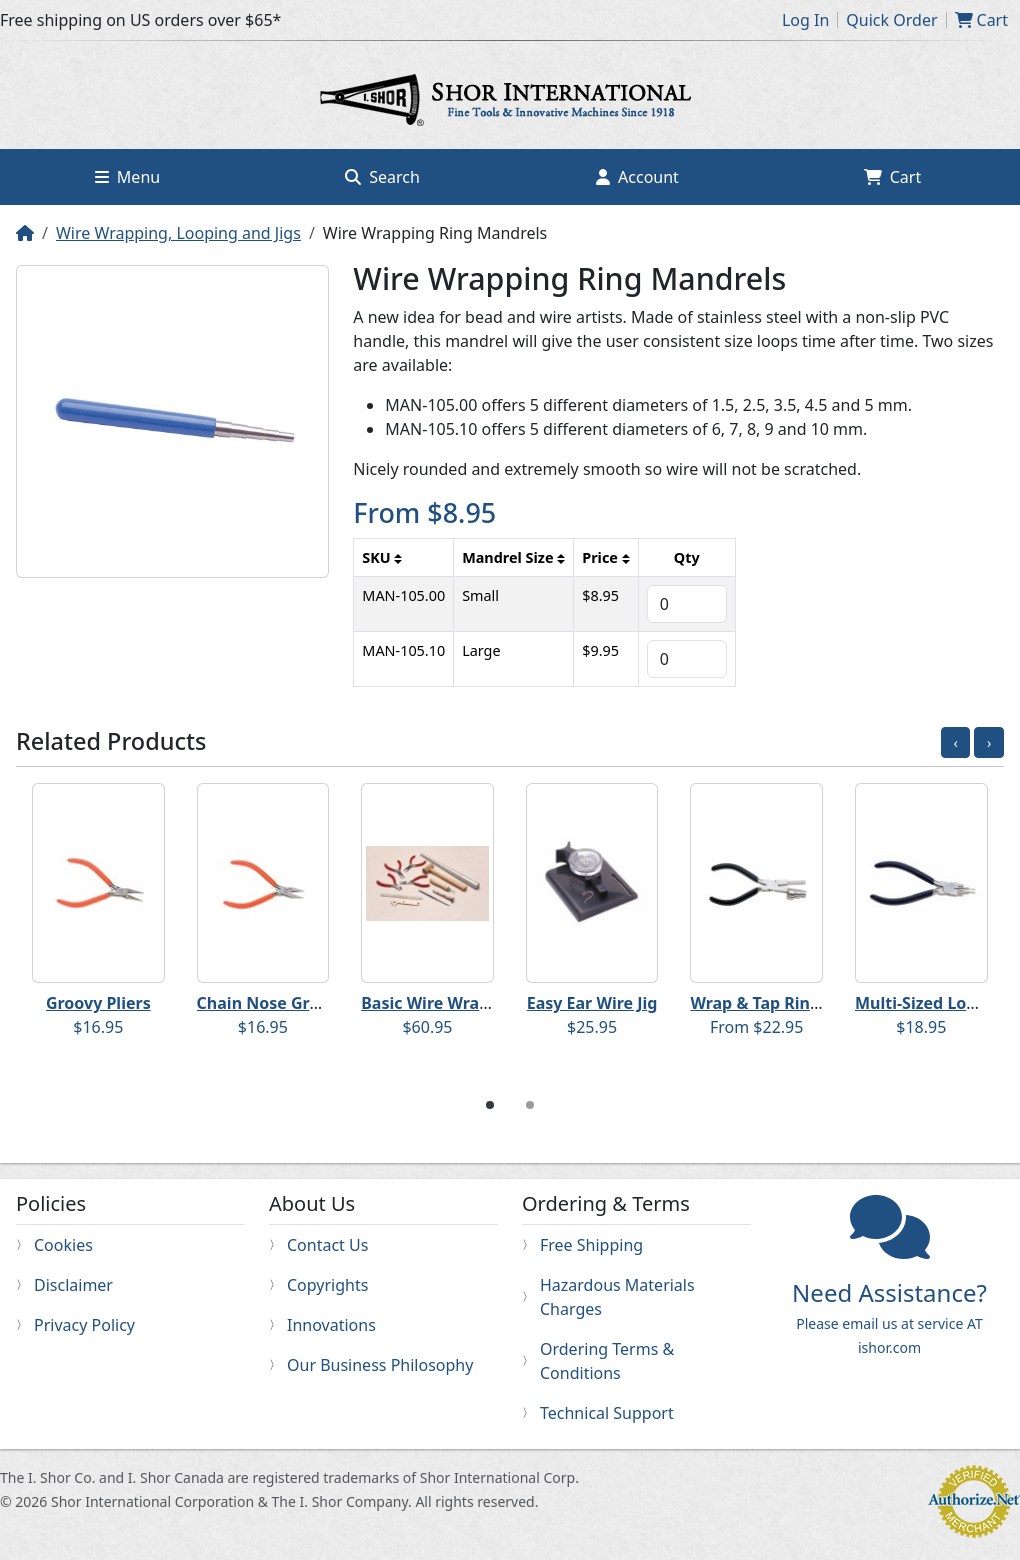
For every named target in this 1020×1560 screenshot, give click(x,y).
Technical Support (607, 1413)
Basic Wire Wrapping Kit (456, 1003)
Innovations (331, 1325)
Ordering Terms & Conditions (607, 1361)
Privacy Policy (84, 1325)
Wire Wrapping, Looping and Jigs (178, 233)
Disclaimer (73, 1285)
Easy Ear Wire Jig (592, 1003)
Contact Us (327, 1245)
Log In (805, 20)
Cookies (63, 1245)
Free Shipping (591, 1245)
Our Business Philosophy (380, 1365)
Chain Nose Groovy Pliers (298, 1003)
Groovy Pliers (98, 1003)
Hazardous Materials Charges (617, 1297)
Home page (510, 103)
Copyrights (327, 1285)
